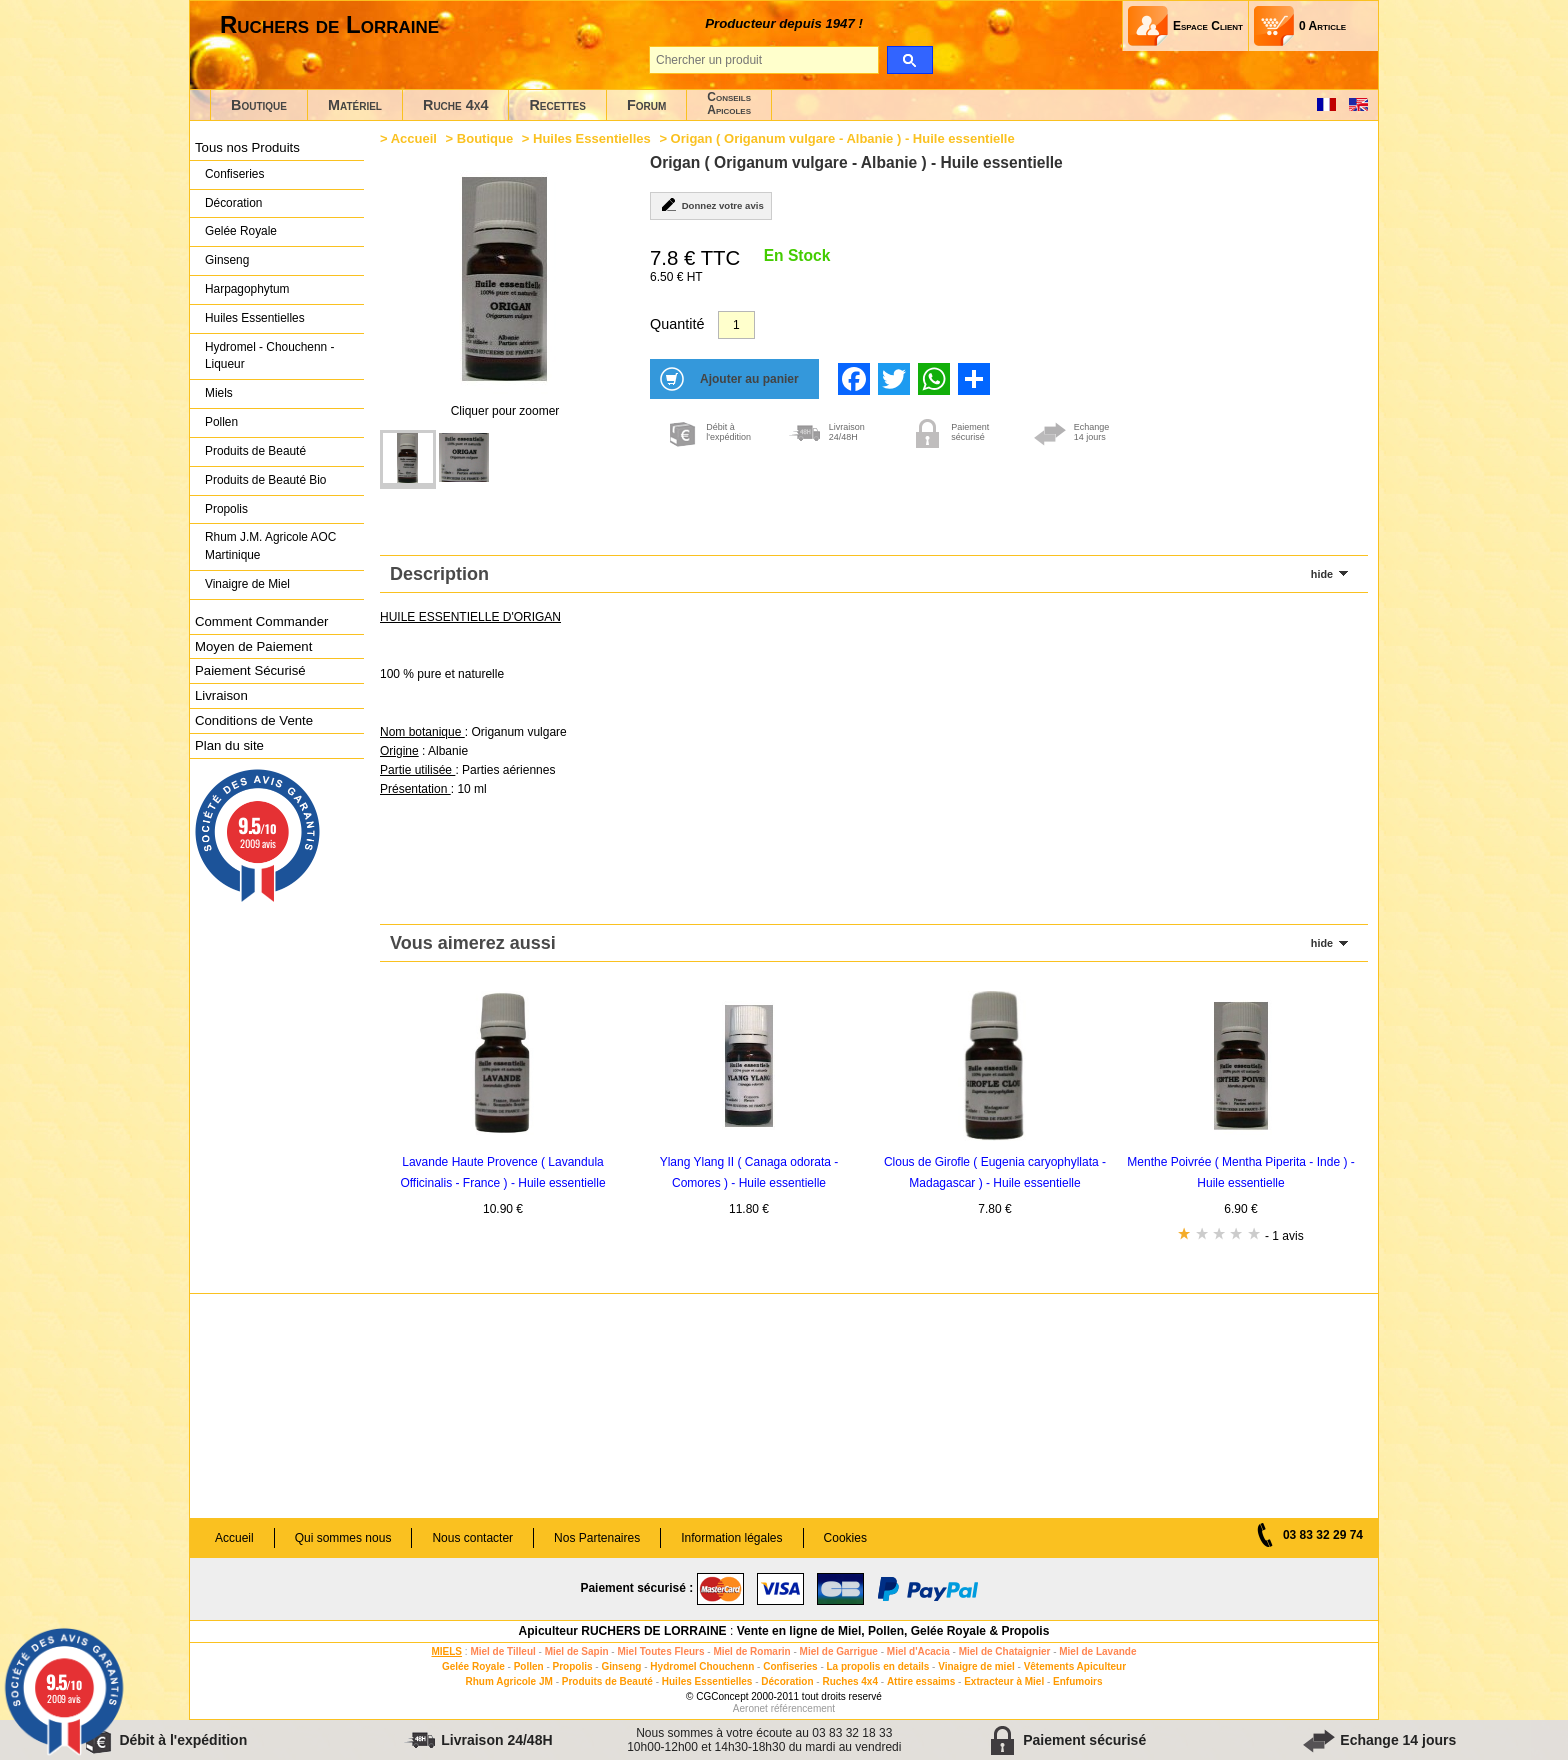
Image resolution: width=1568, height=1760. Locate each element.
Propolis (226, 509)
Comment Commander (261, 621)
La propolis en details (878, 1666)
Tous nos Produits (247, 147)
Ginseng (227, 260)
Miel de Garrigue (839, 1651)
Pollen (221, 422)
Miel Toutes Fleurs (660, 1651)
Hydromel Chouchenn (702, 1666)
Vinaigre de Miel (247, 584)
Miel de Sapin (577, 1651)
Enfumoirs (1077, 1681)
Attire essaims (921, 1681)
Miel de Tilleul (502, 1651)
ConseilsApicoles (729, 103)
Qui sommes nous (343, 1538)
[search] (909, 60)
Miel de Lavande (1097, 1651)
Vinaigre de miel (976, 1666)
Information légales (731, 1538)
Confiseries (234, 174)
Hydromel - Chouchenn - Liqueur (269, 356)
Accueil (414, 138)
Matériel (355, 105)
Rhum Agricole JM (508, 1681)
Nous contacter (472, 1538)
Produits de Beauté (255, 451)
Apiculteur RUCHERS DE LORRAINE (623, 1631)
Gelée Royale (241, 231)
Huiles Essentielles (255, 318)
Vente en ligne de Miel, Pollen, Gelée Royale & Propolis (893, 1631)
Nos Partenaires (597, 1538)
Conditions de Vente (254, 720)
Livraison (221, 695)
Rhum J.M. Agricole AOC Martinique (270, 546)
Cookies (845, 1538)
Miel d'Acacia (918, 1651)
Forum (646, 105)
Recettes (557, 105)
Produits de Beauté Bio (265, 480)
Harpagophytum (247, 289)
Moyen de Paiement (253, 646)
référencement (803, 1708)
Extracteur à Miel (1004, 1681)
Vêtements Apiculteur (1075, 1666)
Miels (219, 393)
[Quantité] (736, 325)
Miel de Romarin (751, 1651)
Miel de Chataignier (1005, 1651)
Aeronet (750, 1708)
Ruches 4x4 (850, 1681)
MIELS (446, 1651)
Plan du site (229, 745)
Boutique (259, 105)
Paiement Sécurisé (250, 670)
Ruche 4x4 (455, 105)
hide (1322, 574)
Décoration (233, 203)
